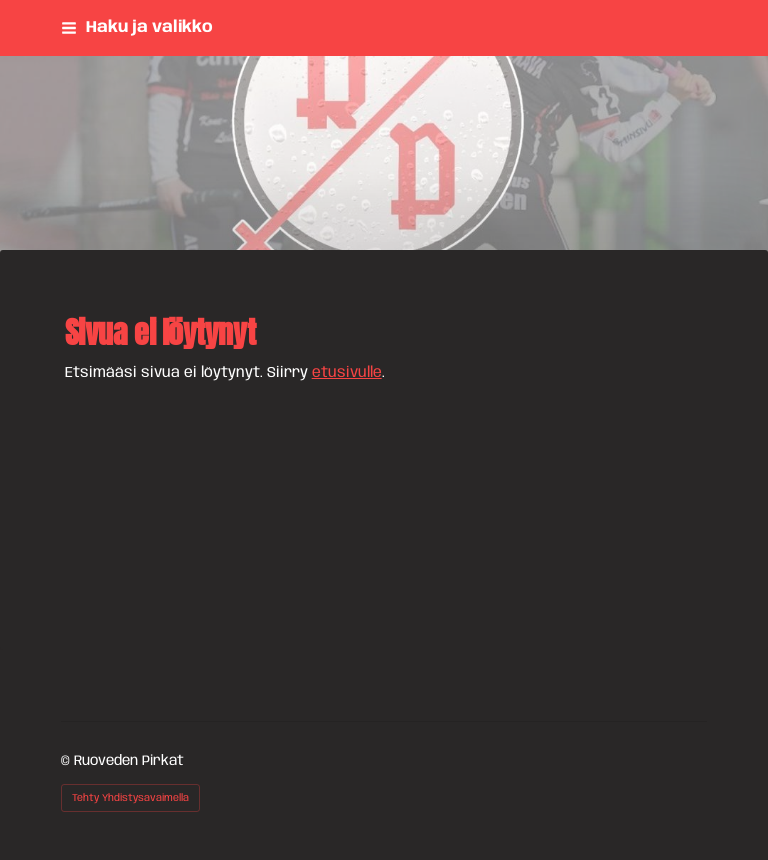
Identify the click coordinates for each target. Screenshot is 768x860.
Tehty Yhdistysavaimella (130, 798)
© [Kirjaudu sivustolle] (67, 761)
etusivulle (347, 373)
